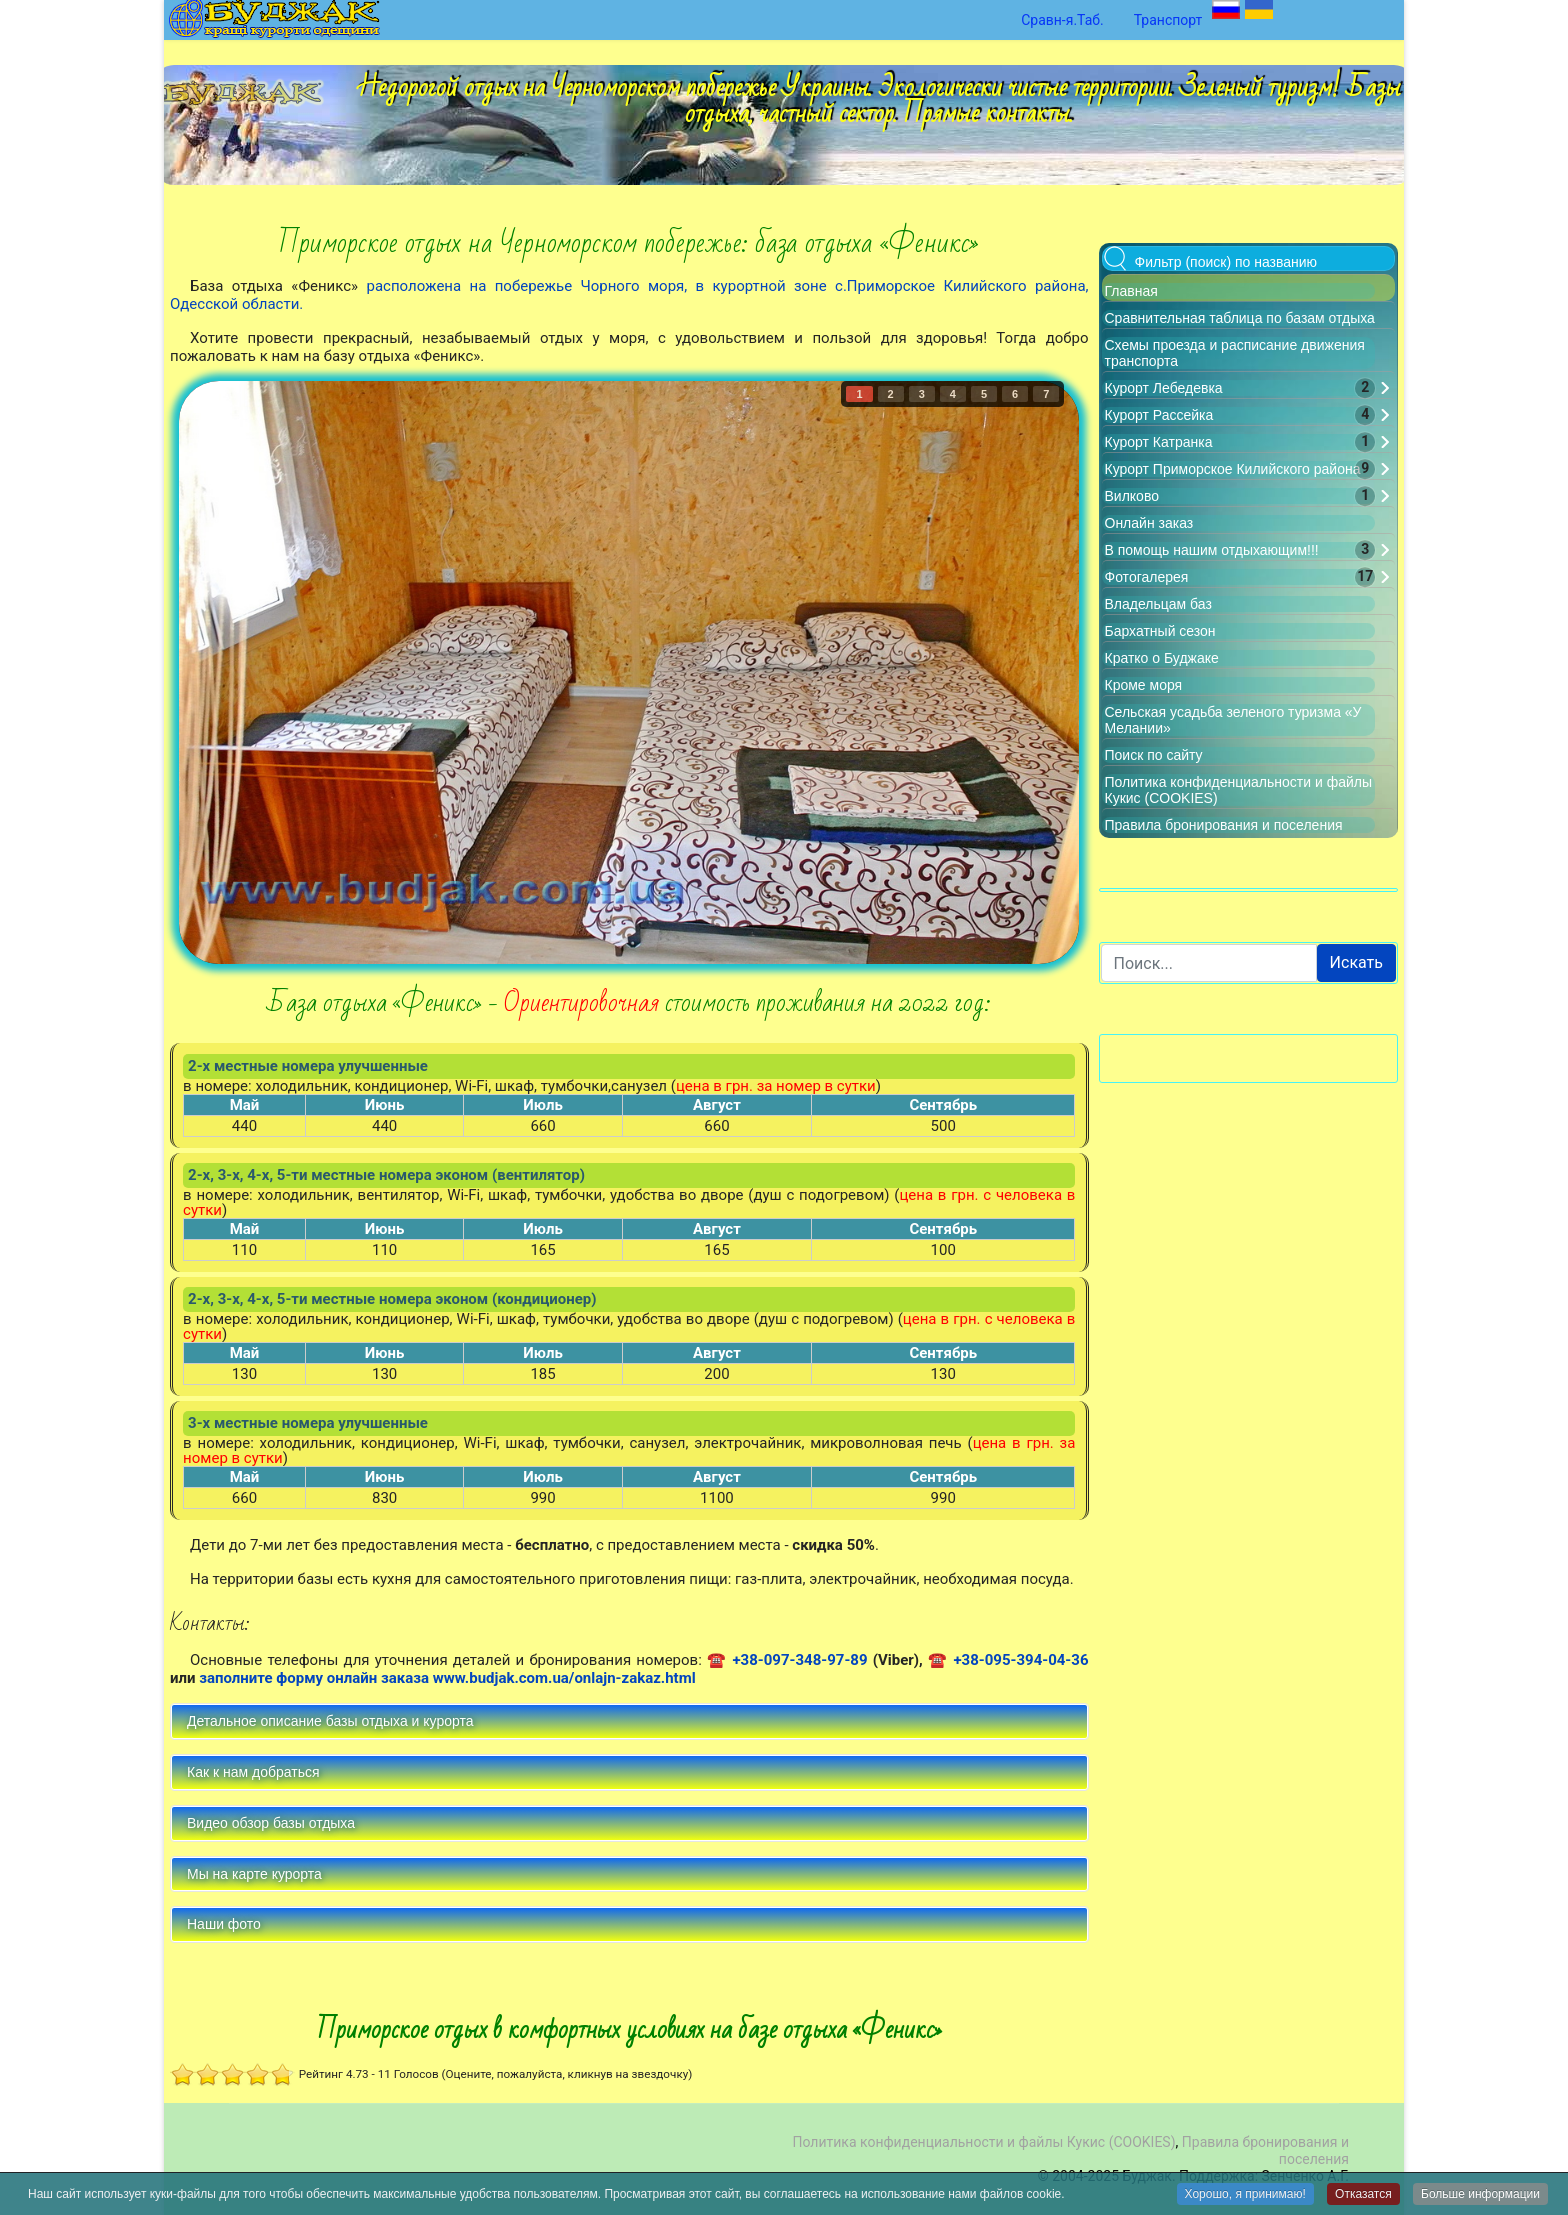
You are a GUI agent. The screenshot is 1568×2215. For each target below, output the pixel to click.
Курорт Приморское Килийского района (1233, 469)
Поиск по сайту (1154, 755)
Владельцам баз (1158, 604)
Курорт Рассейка (1159, 415)
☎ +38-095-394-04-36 (1008, 1660)
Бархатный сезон (1160, 631)
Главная (1131, 291)
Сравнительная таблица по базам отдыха (1240, 318)
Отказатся (1363, 2195)
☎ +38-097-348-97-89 (787, 1660)
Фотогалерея (1147, 577)
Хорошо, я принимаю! (1245, 2195)
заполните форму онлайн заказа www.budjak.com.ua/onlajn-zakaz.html (447, 1678)
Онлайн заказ (1149, 523)
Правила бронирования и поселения (1224, 825)
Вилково (1132, 496)
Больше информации (1480, 2195)
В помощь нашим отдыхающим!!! (1212, 550)
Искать (1356, 962)
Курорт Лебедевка (1164, 388)
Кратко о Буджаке (1162, 658)
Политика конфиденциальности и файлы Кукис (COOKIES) (983, 2142)
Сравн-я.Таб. (1062, 20)
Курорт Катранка (1159, 442)
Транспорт (1168, 20)
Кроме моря (1144, 685)
